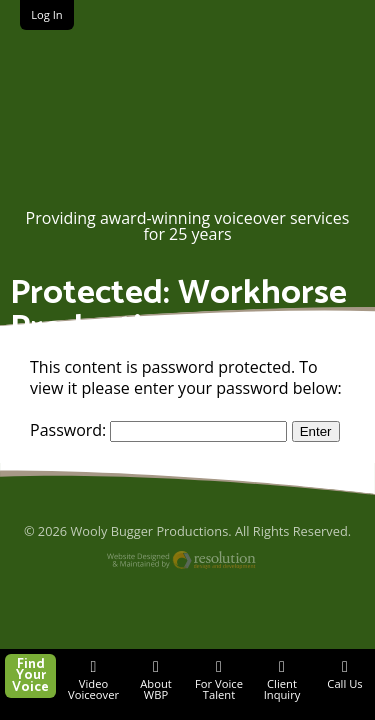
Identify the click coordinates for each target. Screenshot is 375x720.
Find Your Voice (30, 676)
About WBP (156, 689)
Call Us (344, 683)
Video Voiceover (93, 689)
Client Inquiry (282, 689)
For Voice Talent (219, 689)
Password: (158, 430)
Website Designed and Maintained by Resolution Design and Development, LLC (187, 562)
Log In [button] (47, 14)
